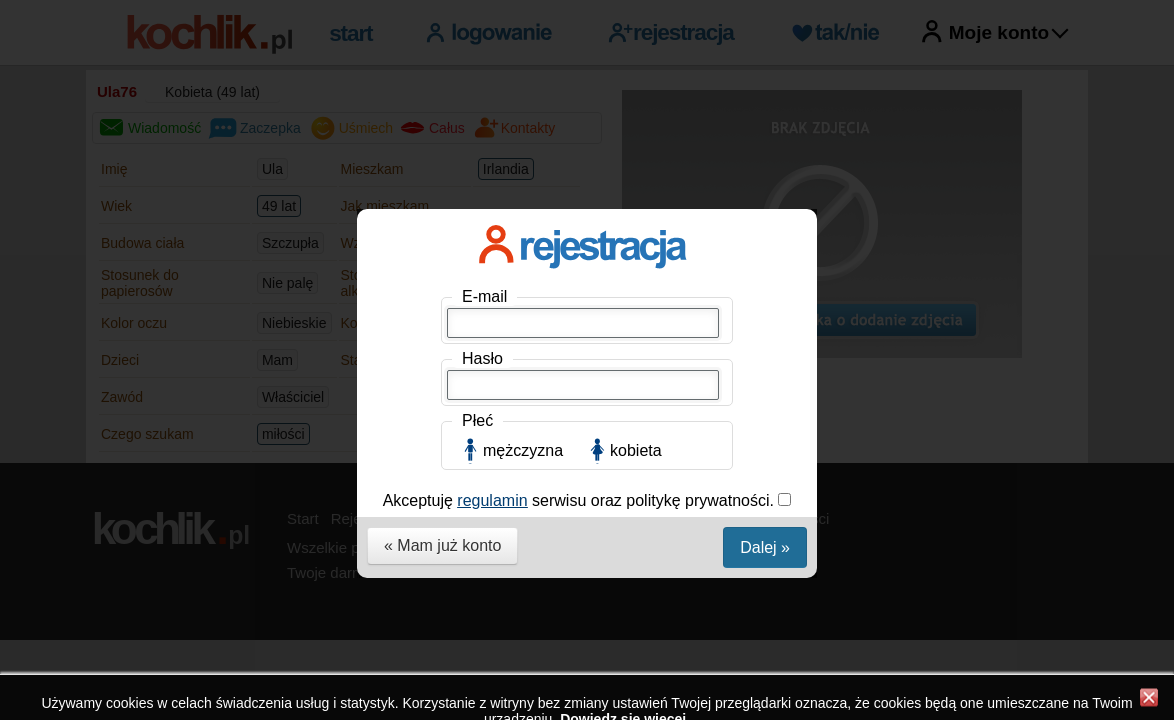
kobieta (636, 450)
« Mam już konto (442, 545)
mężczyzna (523, 450)
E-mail (484, 296)
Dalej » (765, 547)
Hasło (482, 358)
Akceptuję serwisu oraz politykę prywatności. (581, 500)
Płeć (477, 420)
